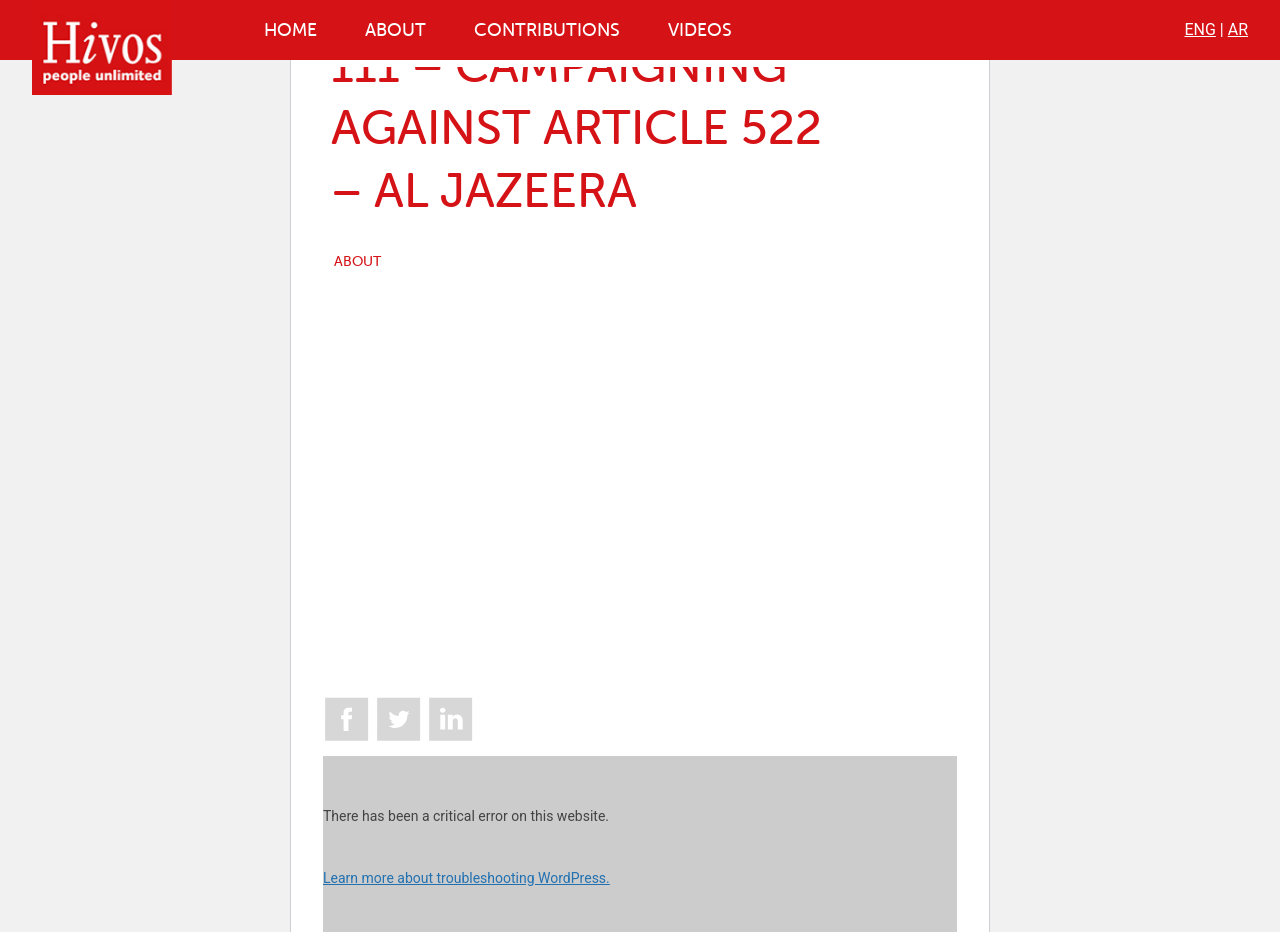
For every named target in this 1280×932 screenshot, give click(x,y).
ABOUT (357, 261)
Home (290, 30)
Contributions (547, 30)
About (395, 30)
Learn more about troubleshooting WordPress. (466, 878)
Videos (700, 30)
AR (1238, 29)
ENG (1199, 29)
